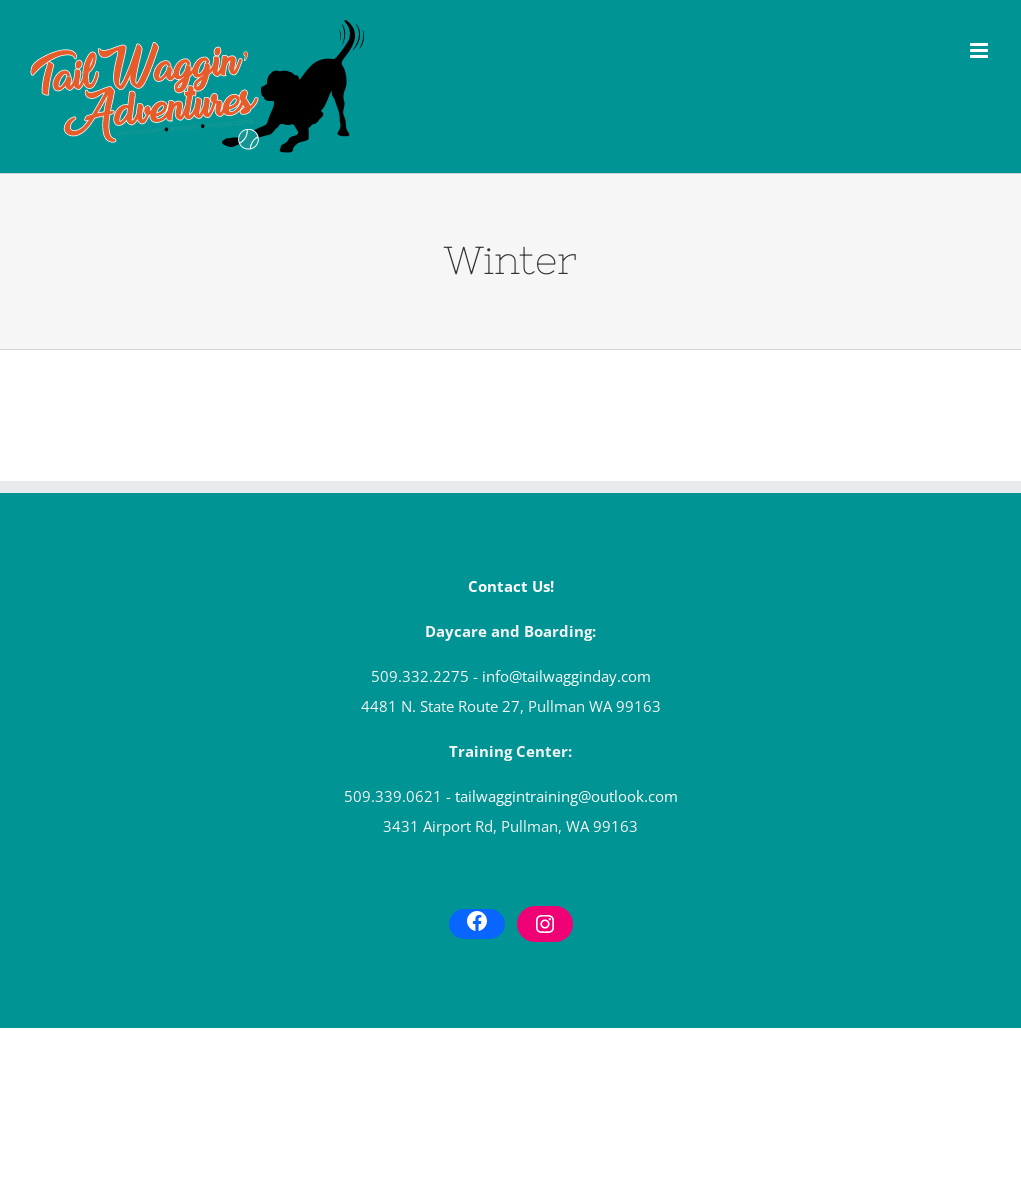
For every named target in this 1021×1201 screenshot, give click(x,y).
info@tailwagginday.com (566, 676)
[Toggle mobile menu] (980, 50)
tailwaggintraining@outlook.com (566, 796)
